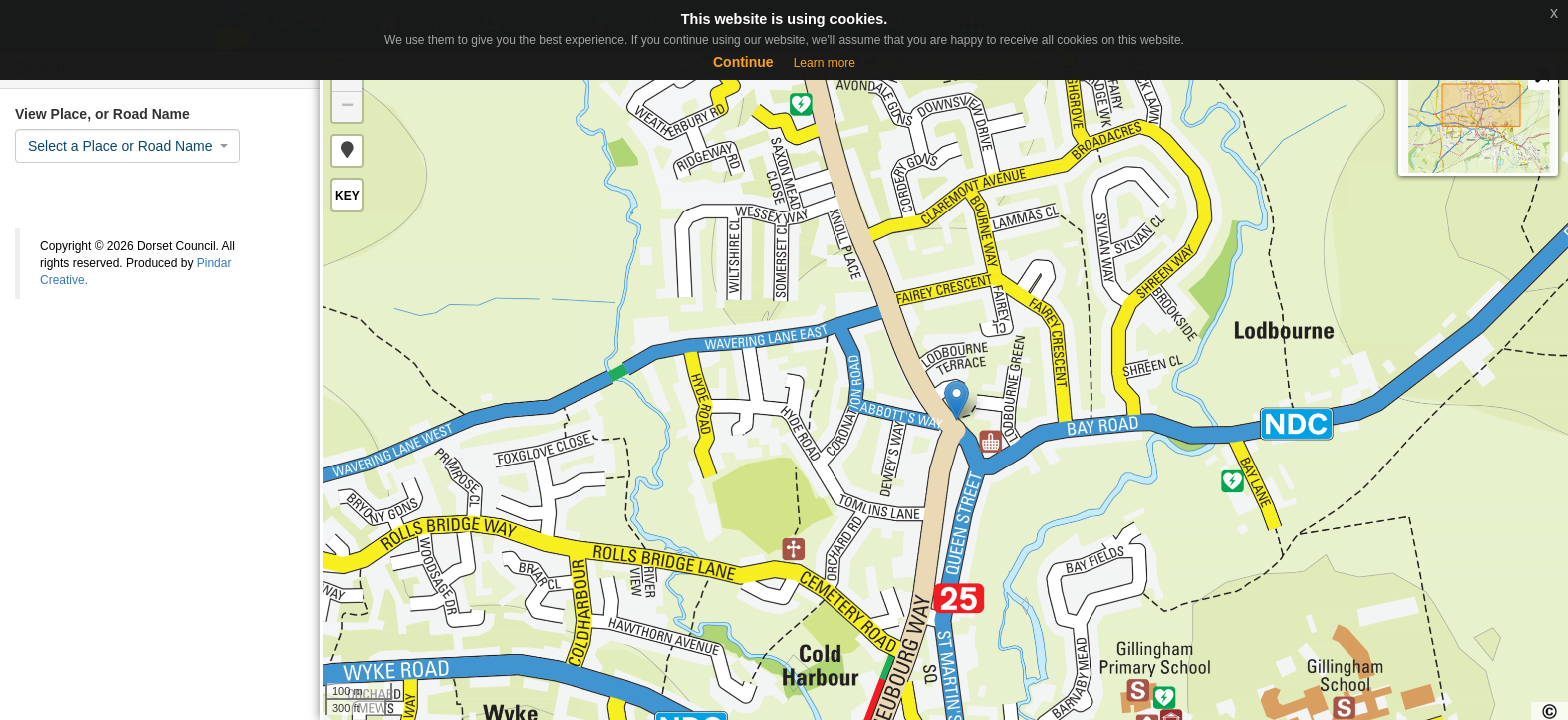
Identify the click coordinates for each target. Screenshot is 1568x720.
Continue (743, 62)
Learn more (824, 63)
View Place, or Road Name (102, 114)
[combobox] (127, 146)
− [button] (347, 107)
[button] (347, 151)
